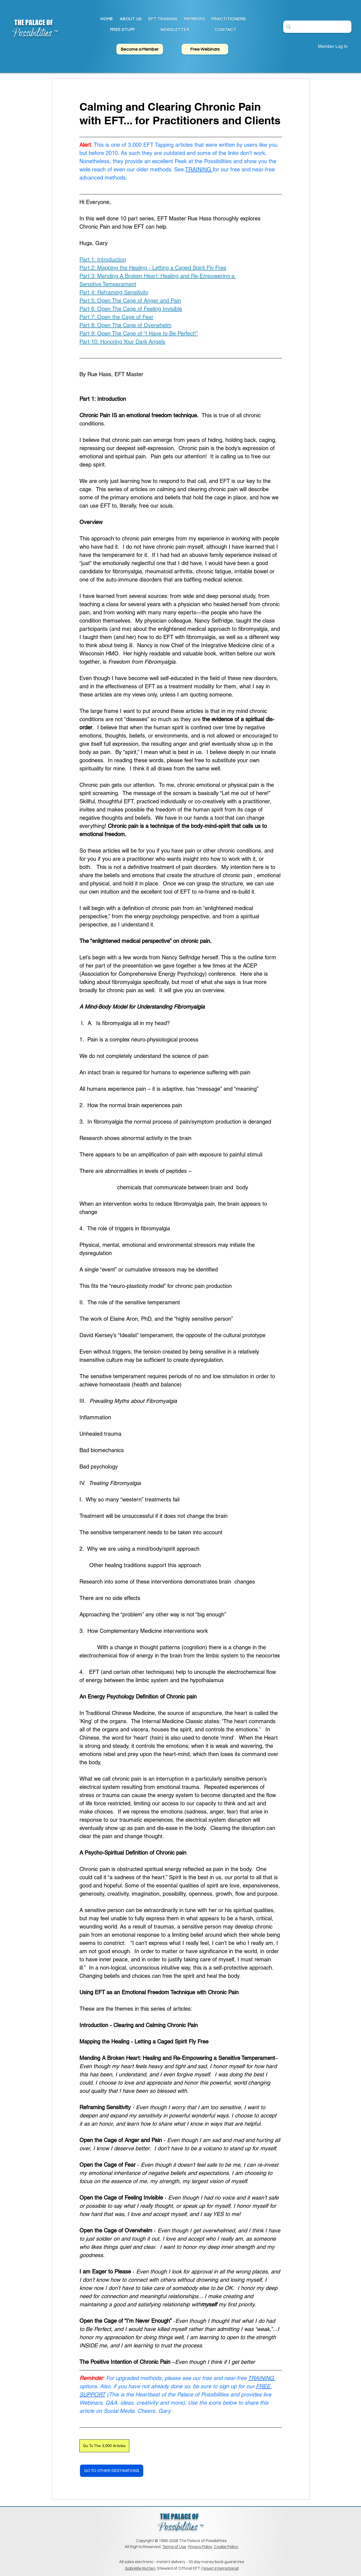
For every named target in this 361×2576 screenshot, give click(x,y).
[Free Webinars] (205, 49)
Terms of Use (174, 2547)
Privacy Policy (200, 2547)
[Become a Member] (139, 49)
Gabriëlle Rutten (140, 2568)
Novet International (221, 2568)
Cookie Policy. (226, 2547)
